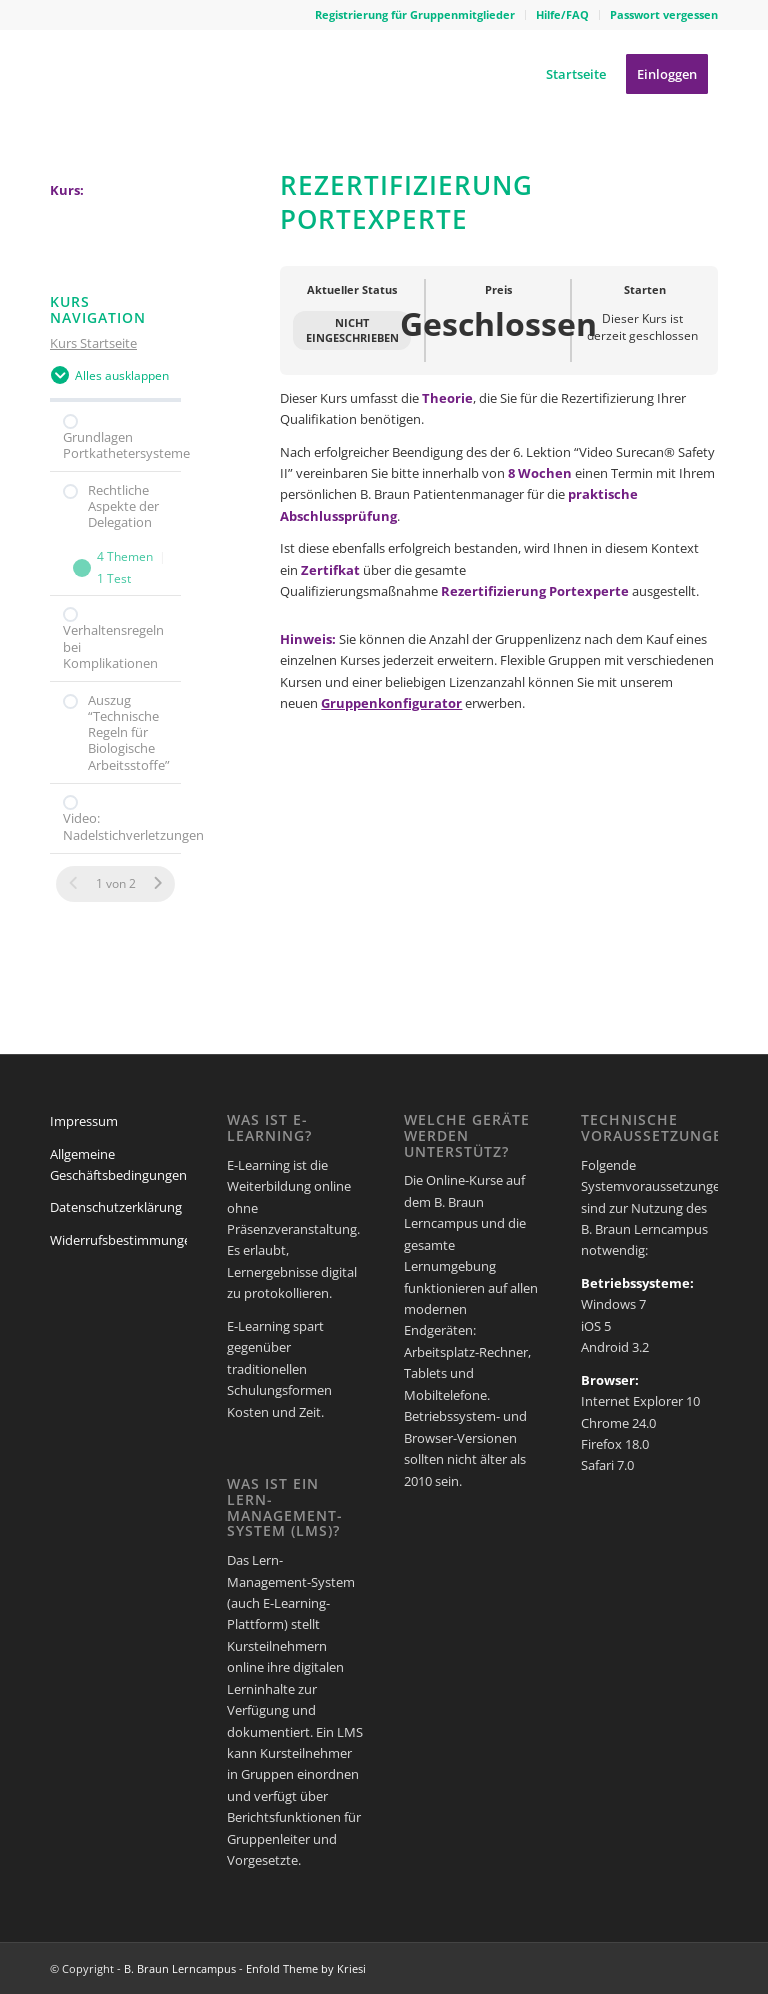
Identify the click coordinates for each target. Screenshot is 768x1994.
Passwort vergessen (664, 14)
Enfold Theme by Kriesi (306, 1968)
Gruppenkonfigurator (391, 703)
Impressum (84, 1121)
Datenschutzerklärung (116, 1207)
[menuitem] (415, 15)
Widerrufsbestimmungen (124, 1240)
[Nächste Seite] (157, 883)
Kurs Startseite (93, 343)
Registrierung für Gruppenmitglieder (415, 14)
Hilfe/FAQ (562, 14)
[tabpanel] (499, 553)
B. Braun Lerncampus (180, 1968)
